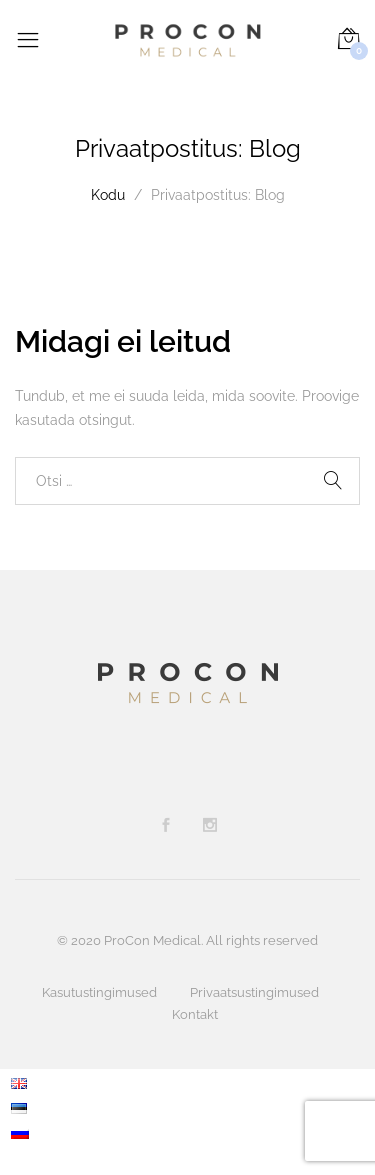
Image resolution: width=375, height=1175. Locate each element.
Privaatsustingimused (254, 992)
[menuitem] (20, 1082)
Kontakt (195, 1014)
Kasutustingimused (99, 992)
